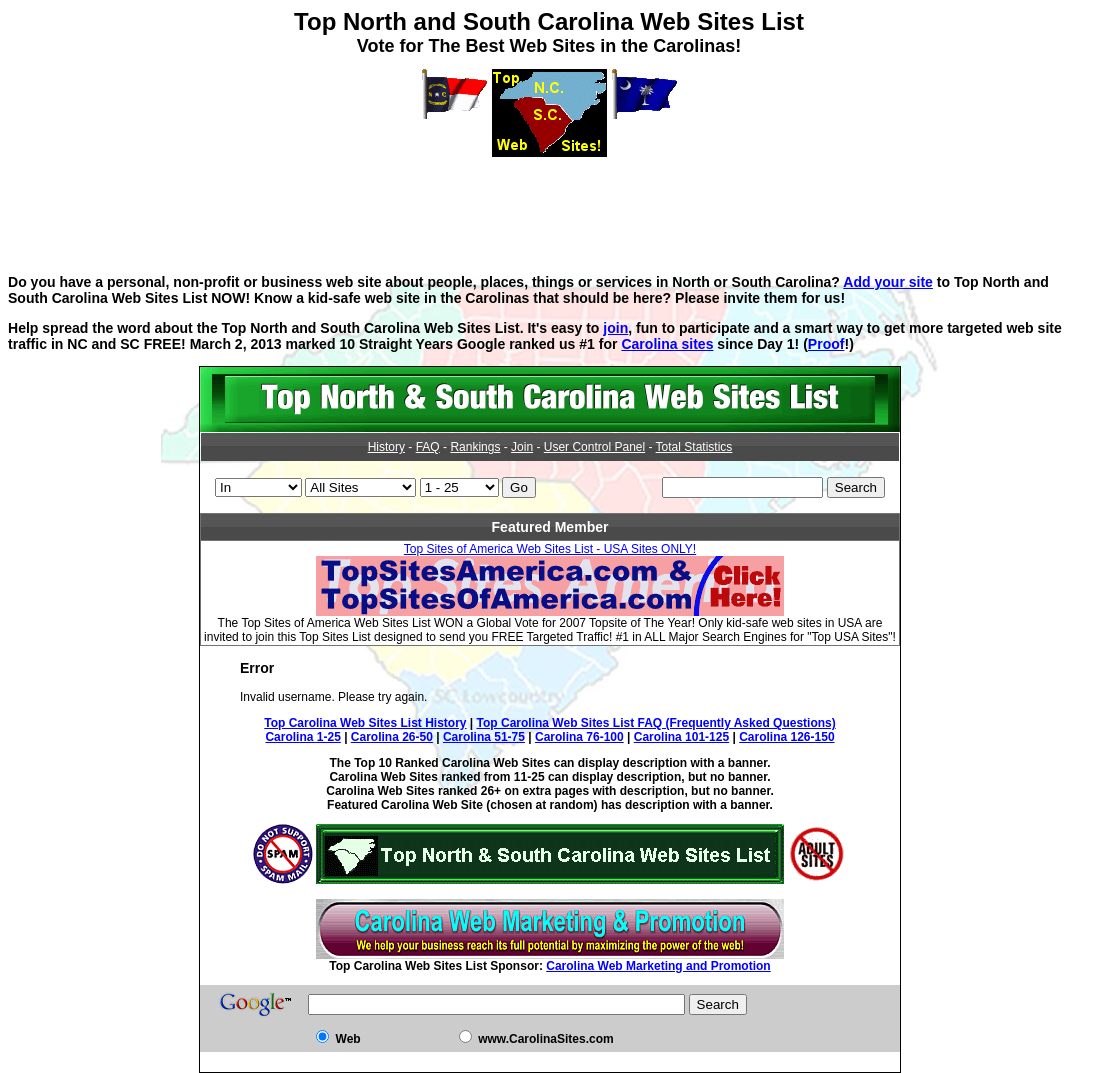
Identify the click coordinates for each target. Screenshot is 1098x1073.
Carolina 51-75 (484, 737)
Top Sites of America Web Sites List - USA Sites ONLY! (550, 549)
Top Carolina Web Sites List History (365, 723)
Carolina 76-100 (579, 737)
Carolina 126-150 (786, 737)
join (615, 328)
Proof (826, 344)
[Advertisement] (549, 202)
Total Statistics (694, 447)
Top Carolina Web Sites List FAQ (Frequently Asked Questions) (656, 723)
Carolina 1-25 (302, 737)
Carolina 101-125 (681, 737)
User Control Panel (594, 447)
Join (522, 447)
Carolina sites (667, 344)
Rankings (475, 447)
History (386, 447)
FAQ (428, 447)
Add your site (888, 282)
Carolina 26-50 (392, 737)
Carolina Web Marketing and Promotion (658, 966)
